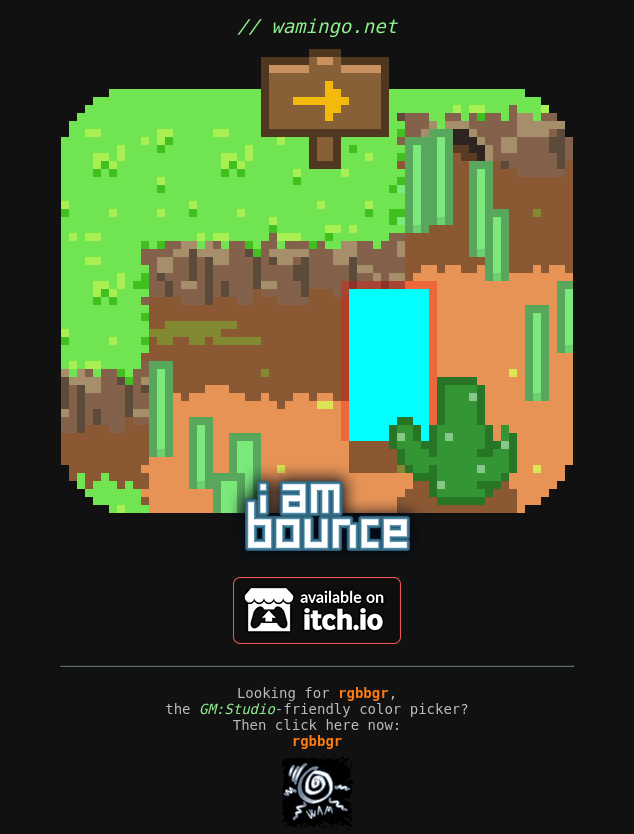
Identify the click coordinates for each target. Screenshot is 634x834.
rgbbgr (363, 693)
